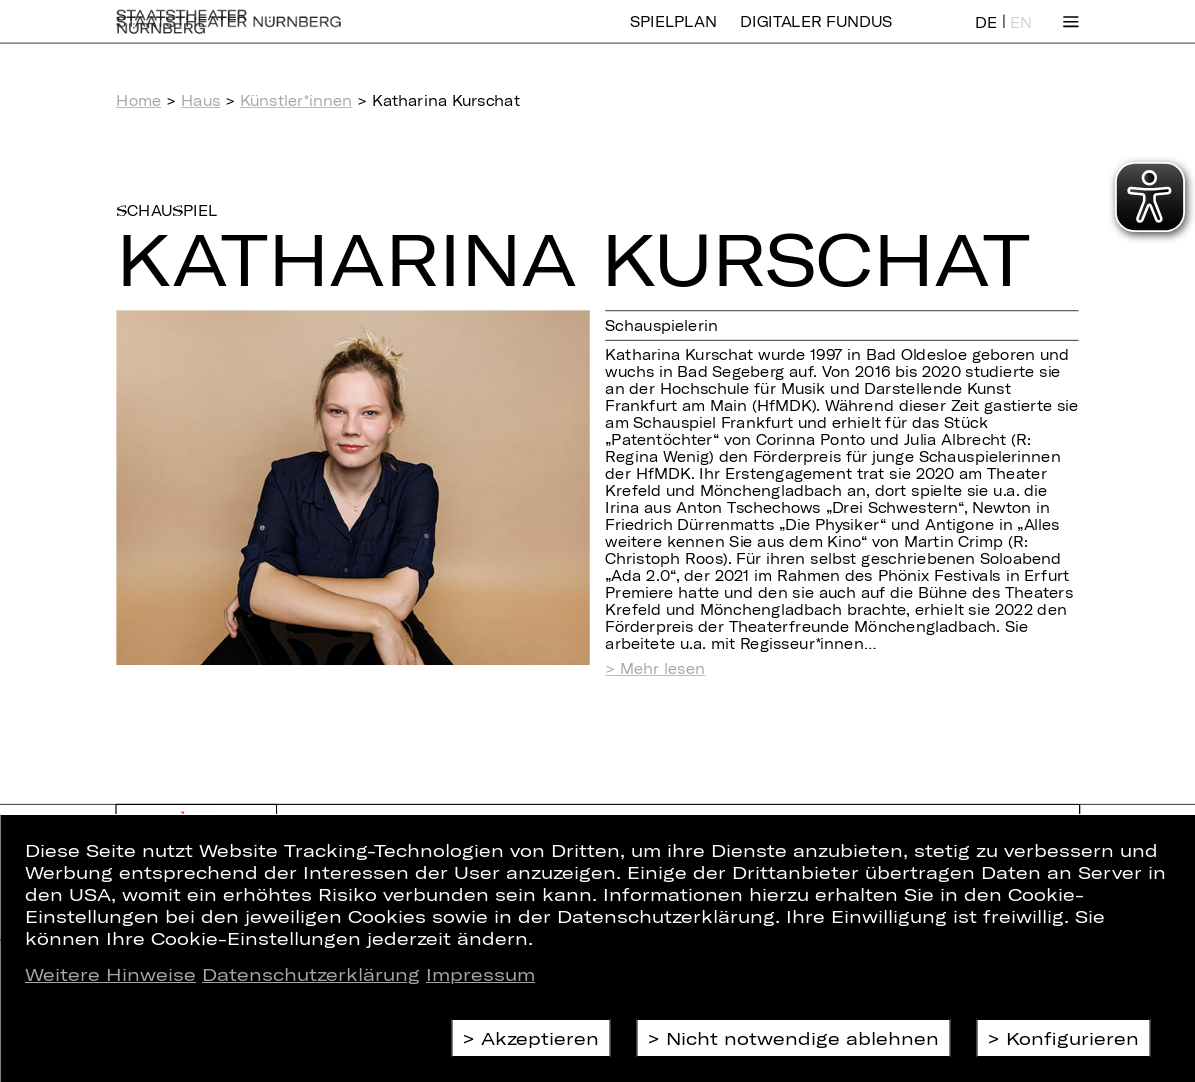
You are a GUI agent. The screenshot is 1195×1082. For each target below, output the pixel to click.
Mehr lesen (662, 669)
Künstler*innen (296, 100)
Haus (201, 100)
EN (1021, 36)
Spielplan (673, 35)
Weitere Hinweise (110, 974)
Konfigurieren (1072, 1038)
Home (138, 100)
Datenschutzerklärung (311, 974)
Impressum (480, 974)
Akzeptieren (540, 1038)
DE (986, 36)
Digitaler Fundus (816, 35)
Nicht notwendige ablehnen (802, 1038)
